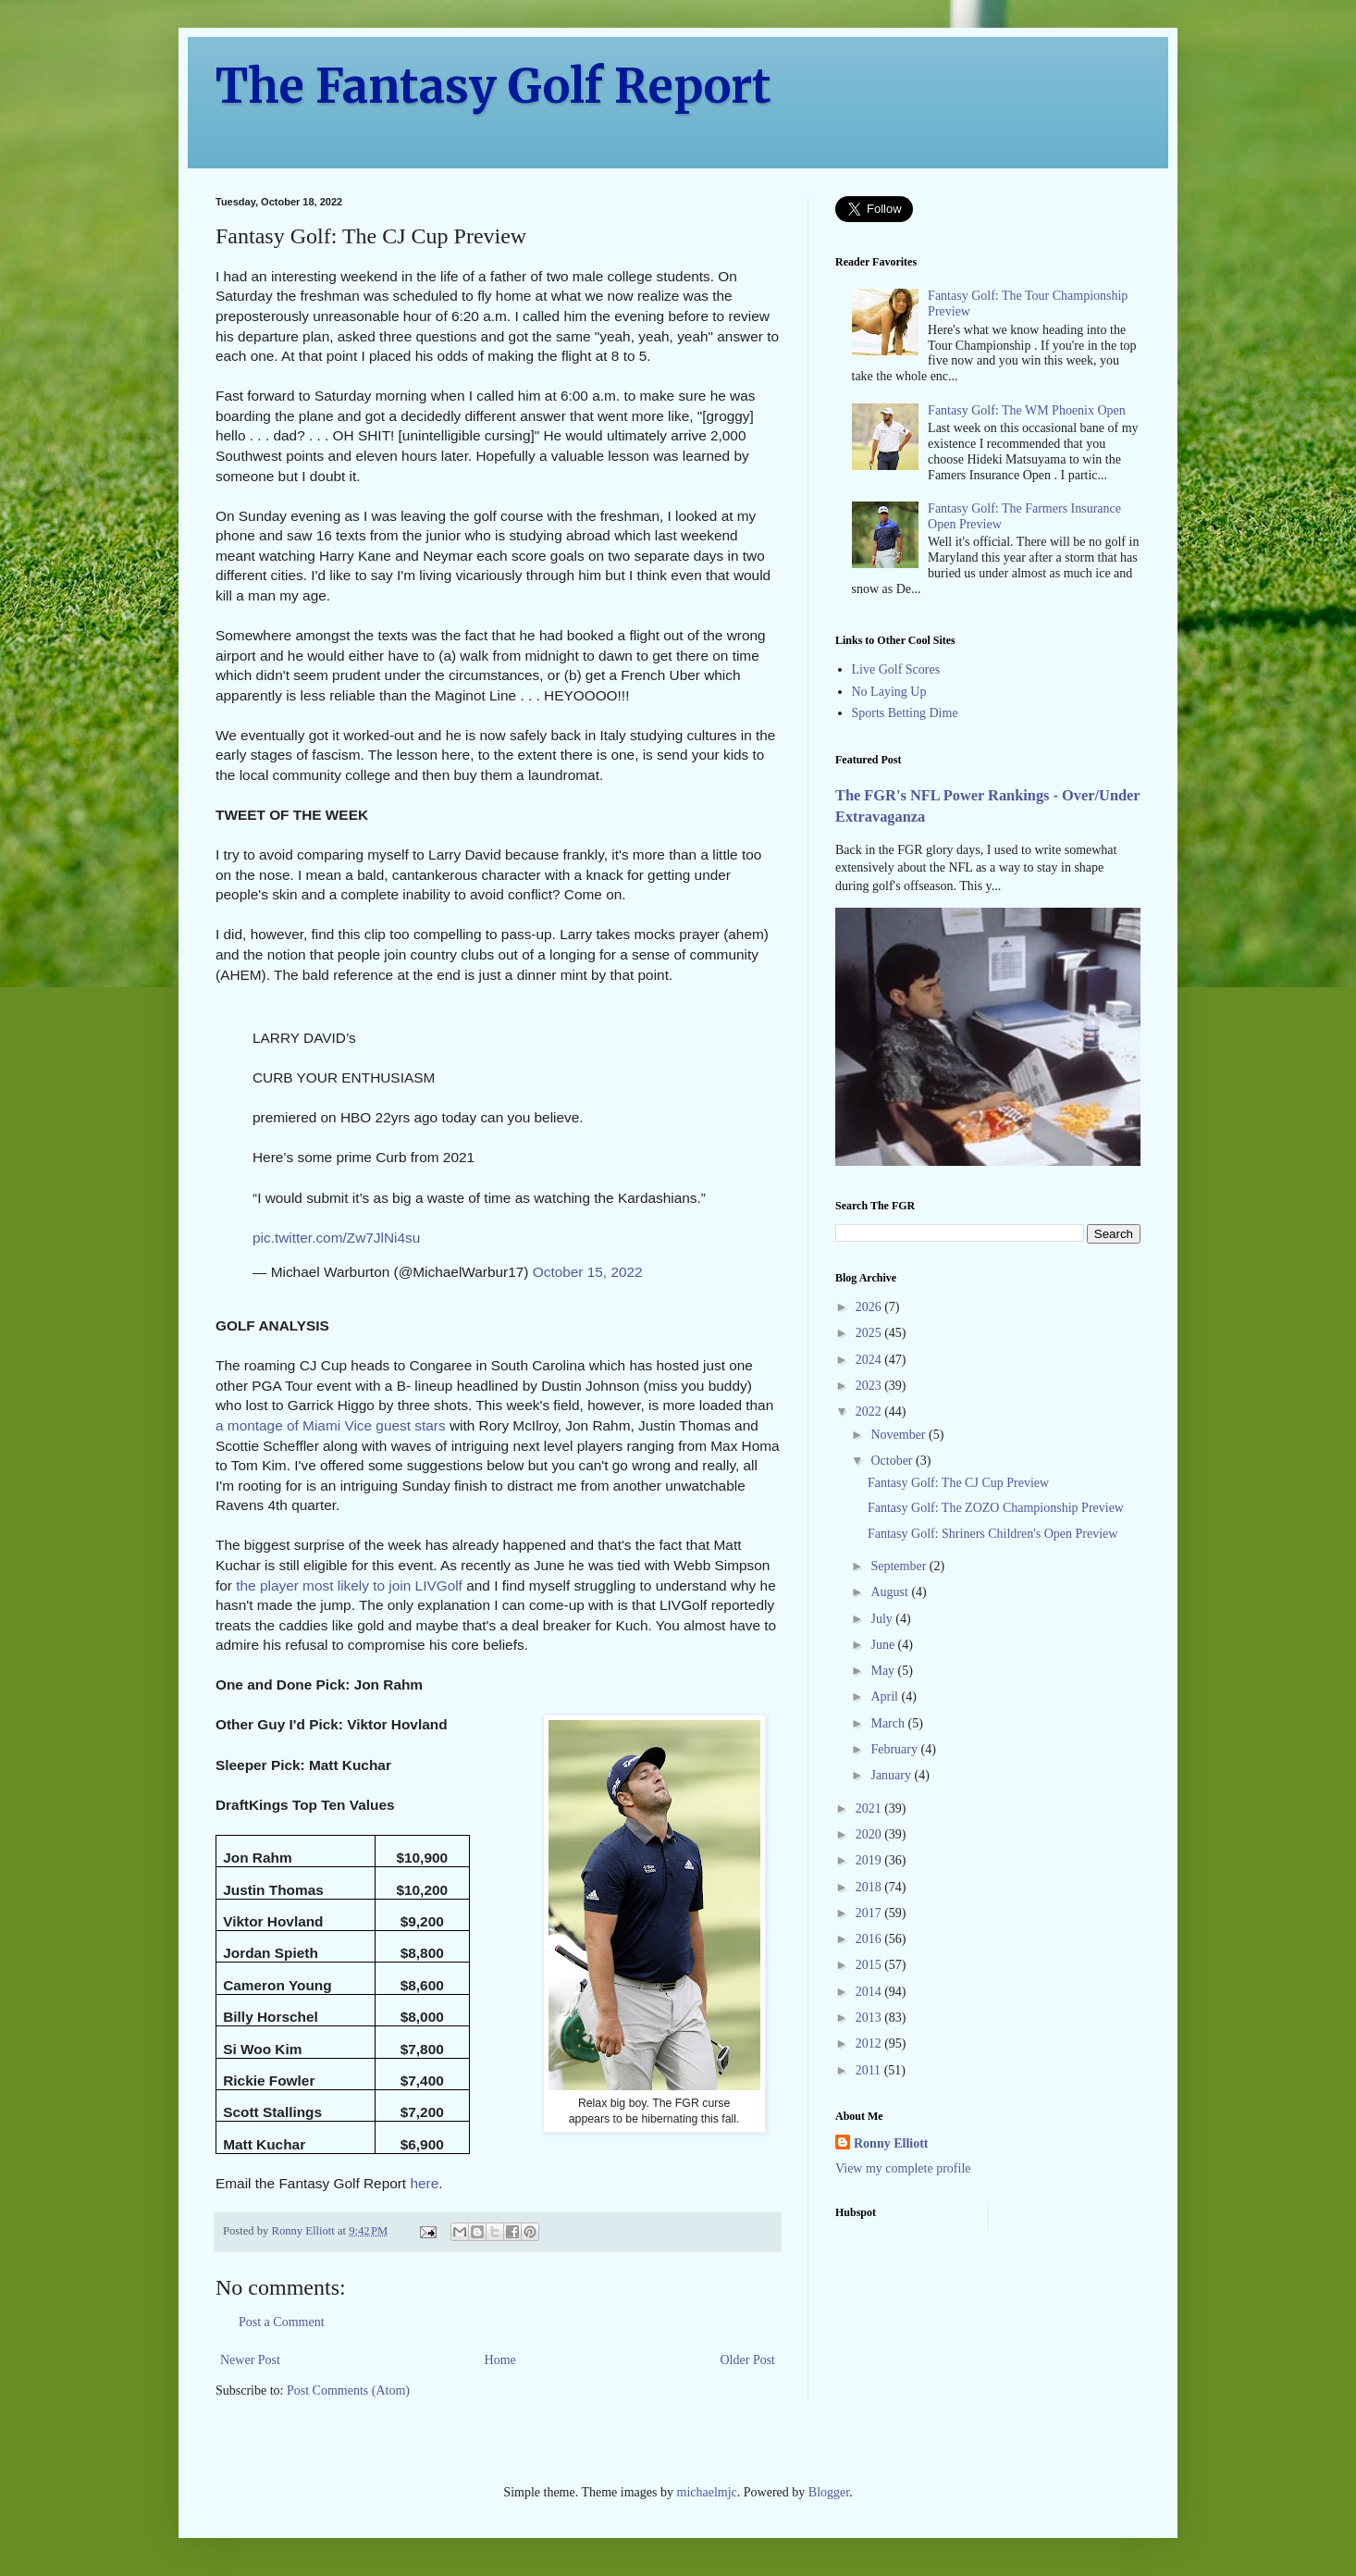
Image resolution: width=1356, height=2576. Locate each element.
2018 (870, 1887)
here (424, 2183)
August (890, 1592)
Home (500, 2360)
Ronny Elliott (891, 2143)
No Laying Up (889, 692)
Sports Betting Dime (905, 713)
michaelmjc (707, 2492)
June (883, 1645)
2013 (870, 2018)
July (882, 1619)
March (888, 1723)
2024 (870, 1360)
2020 (870, 1834)
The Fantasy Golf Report (493, 86)
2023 (870, 1386)
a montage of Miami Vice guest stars (331, 1425)
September (899, 1566)
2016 (870, 1939)
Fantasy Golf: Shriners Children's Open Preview (992, 1534)
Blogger (828, 2492)
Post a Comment (282, 2322)
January (892, 1775)
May (883, 1671)
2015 (870, 1965)
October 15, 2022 (588, 1272)
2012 (870, 2043)
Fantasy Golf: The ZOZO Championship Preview (996, 1508)
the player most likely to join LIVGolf (349, 1585)
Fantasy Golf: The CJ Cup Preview (958, 1483)
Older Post (748, 2360)
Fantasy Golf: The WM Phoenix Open (1027, 410)
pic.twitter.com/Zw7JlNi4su (336, 1237)
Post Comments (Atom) (348, 2390)
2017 (870, 1913)
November (899, 1435)
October (893, 1461)
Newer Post (250, 2360)
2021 (870, 1808)
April (885, 1696)
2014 (870, 1992)
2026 (870, 1307)
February (895, 1749)
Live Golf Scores (896, 669)
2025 (870, 1333)
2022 (870, 1411)
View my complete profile (903, 2168)
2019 (870, 1860)
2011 (870, 2070)
